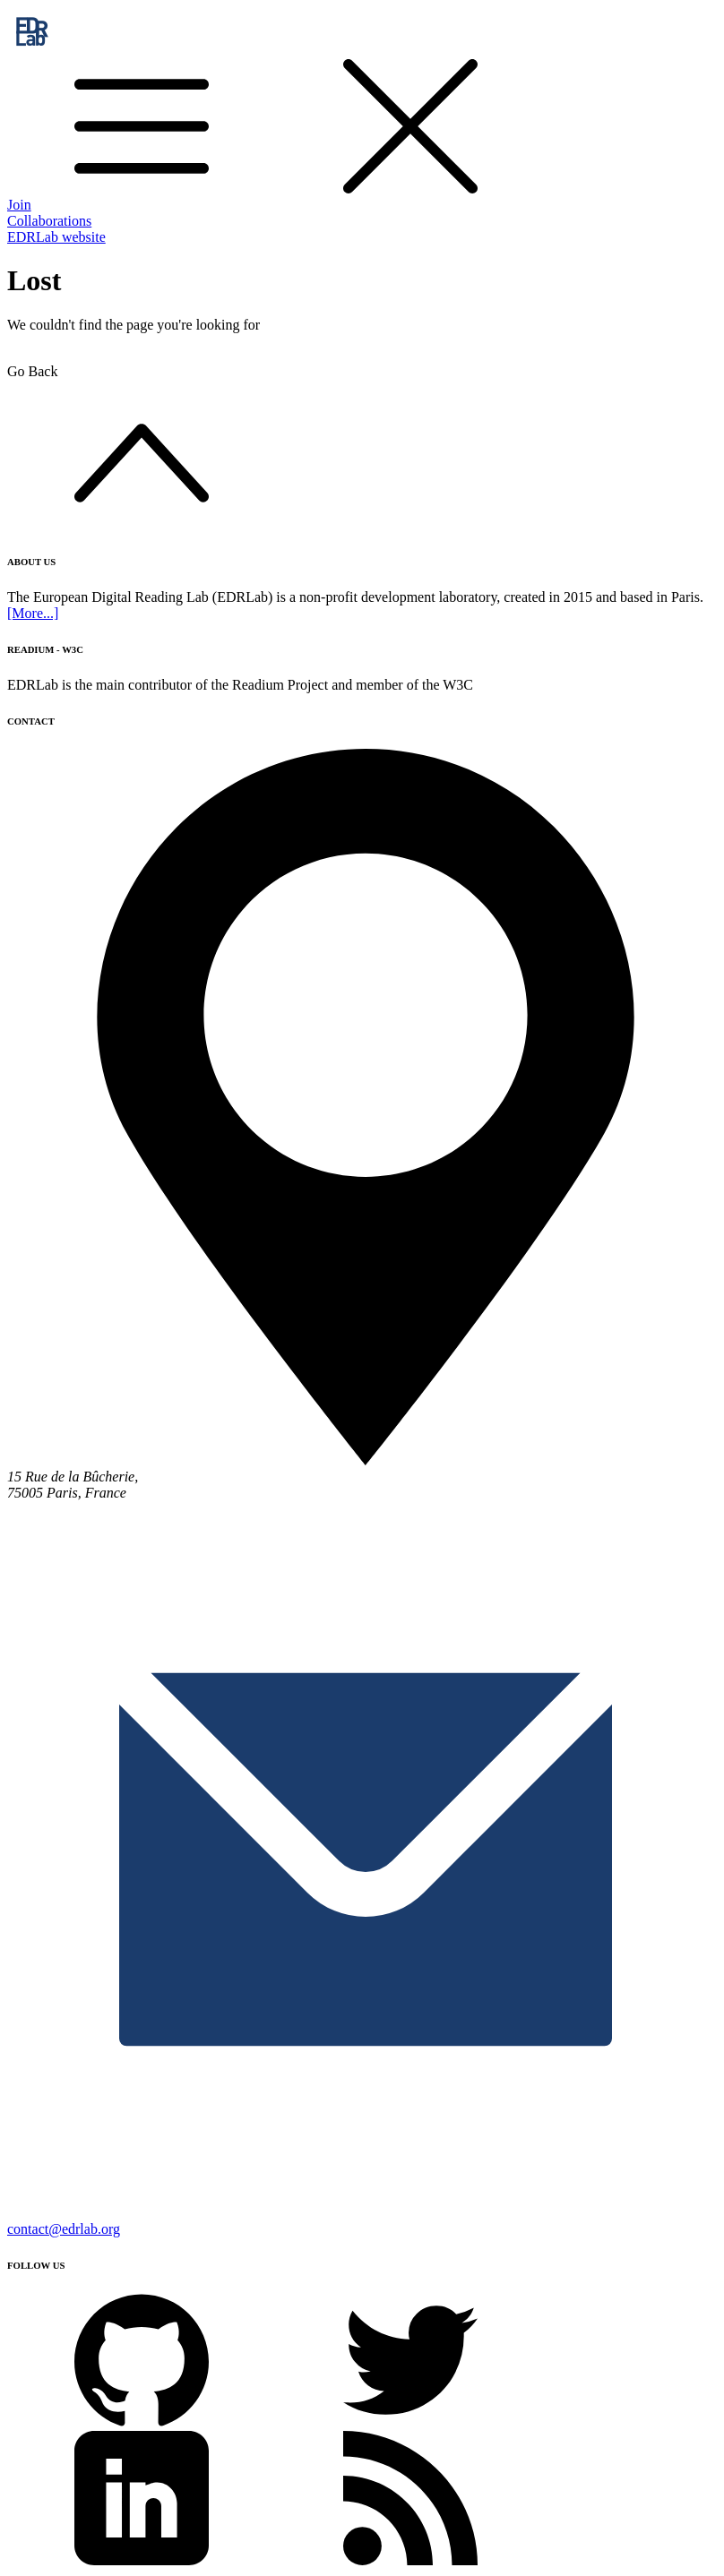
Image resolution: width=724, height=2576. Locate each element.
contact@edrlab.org (63, 2229)
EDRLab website (56, 237)
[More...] (32, 613)
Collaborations (49, 220)
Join (19, 204)
